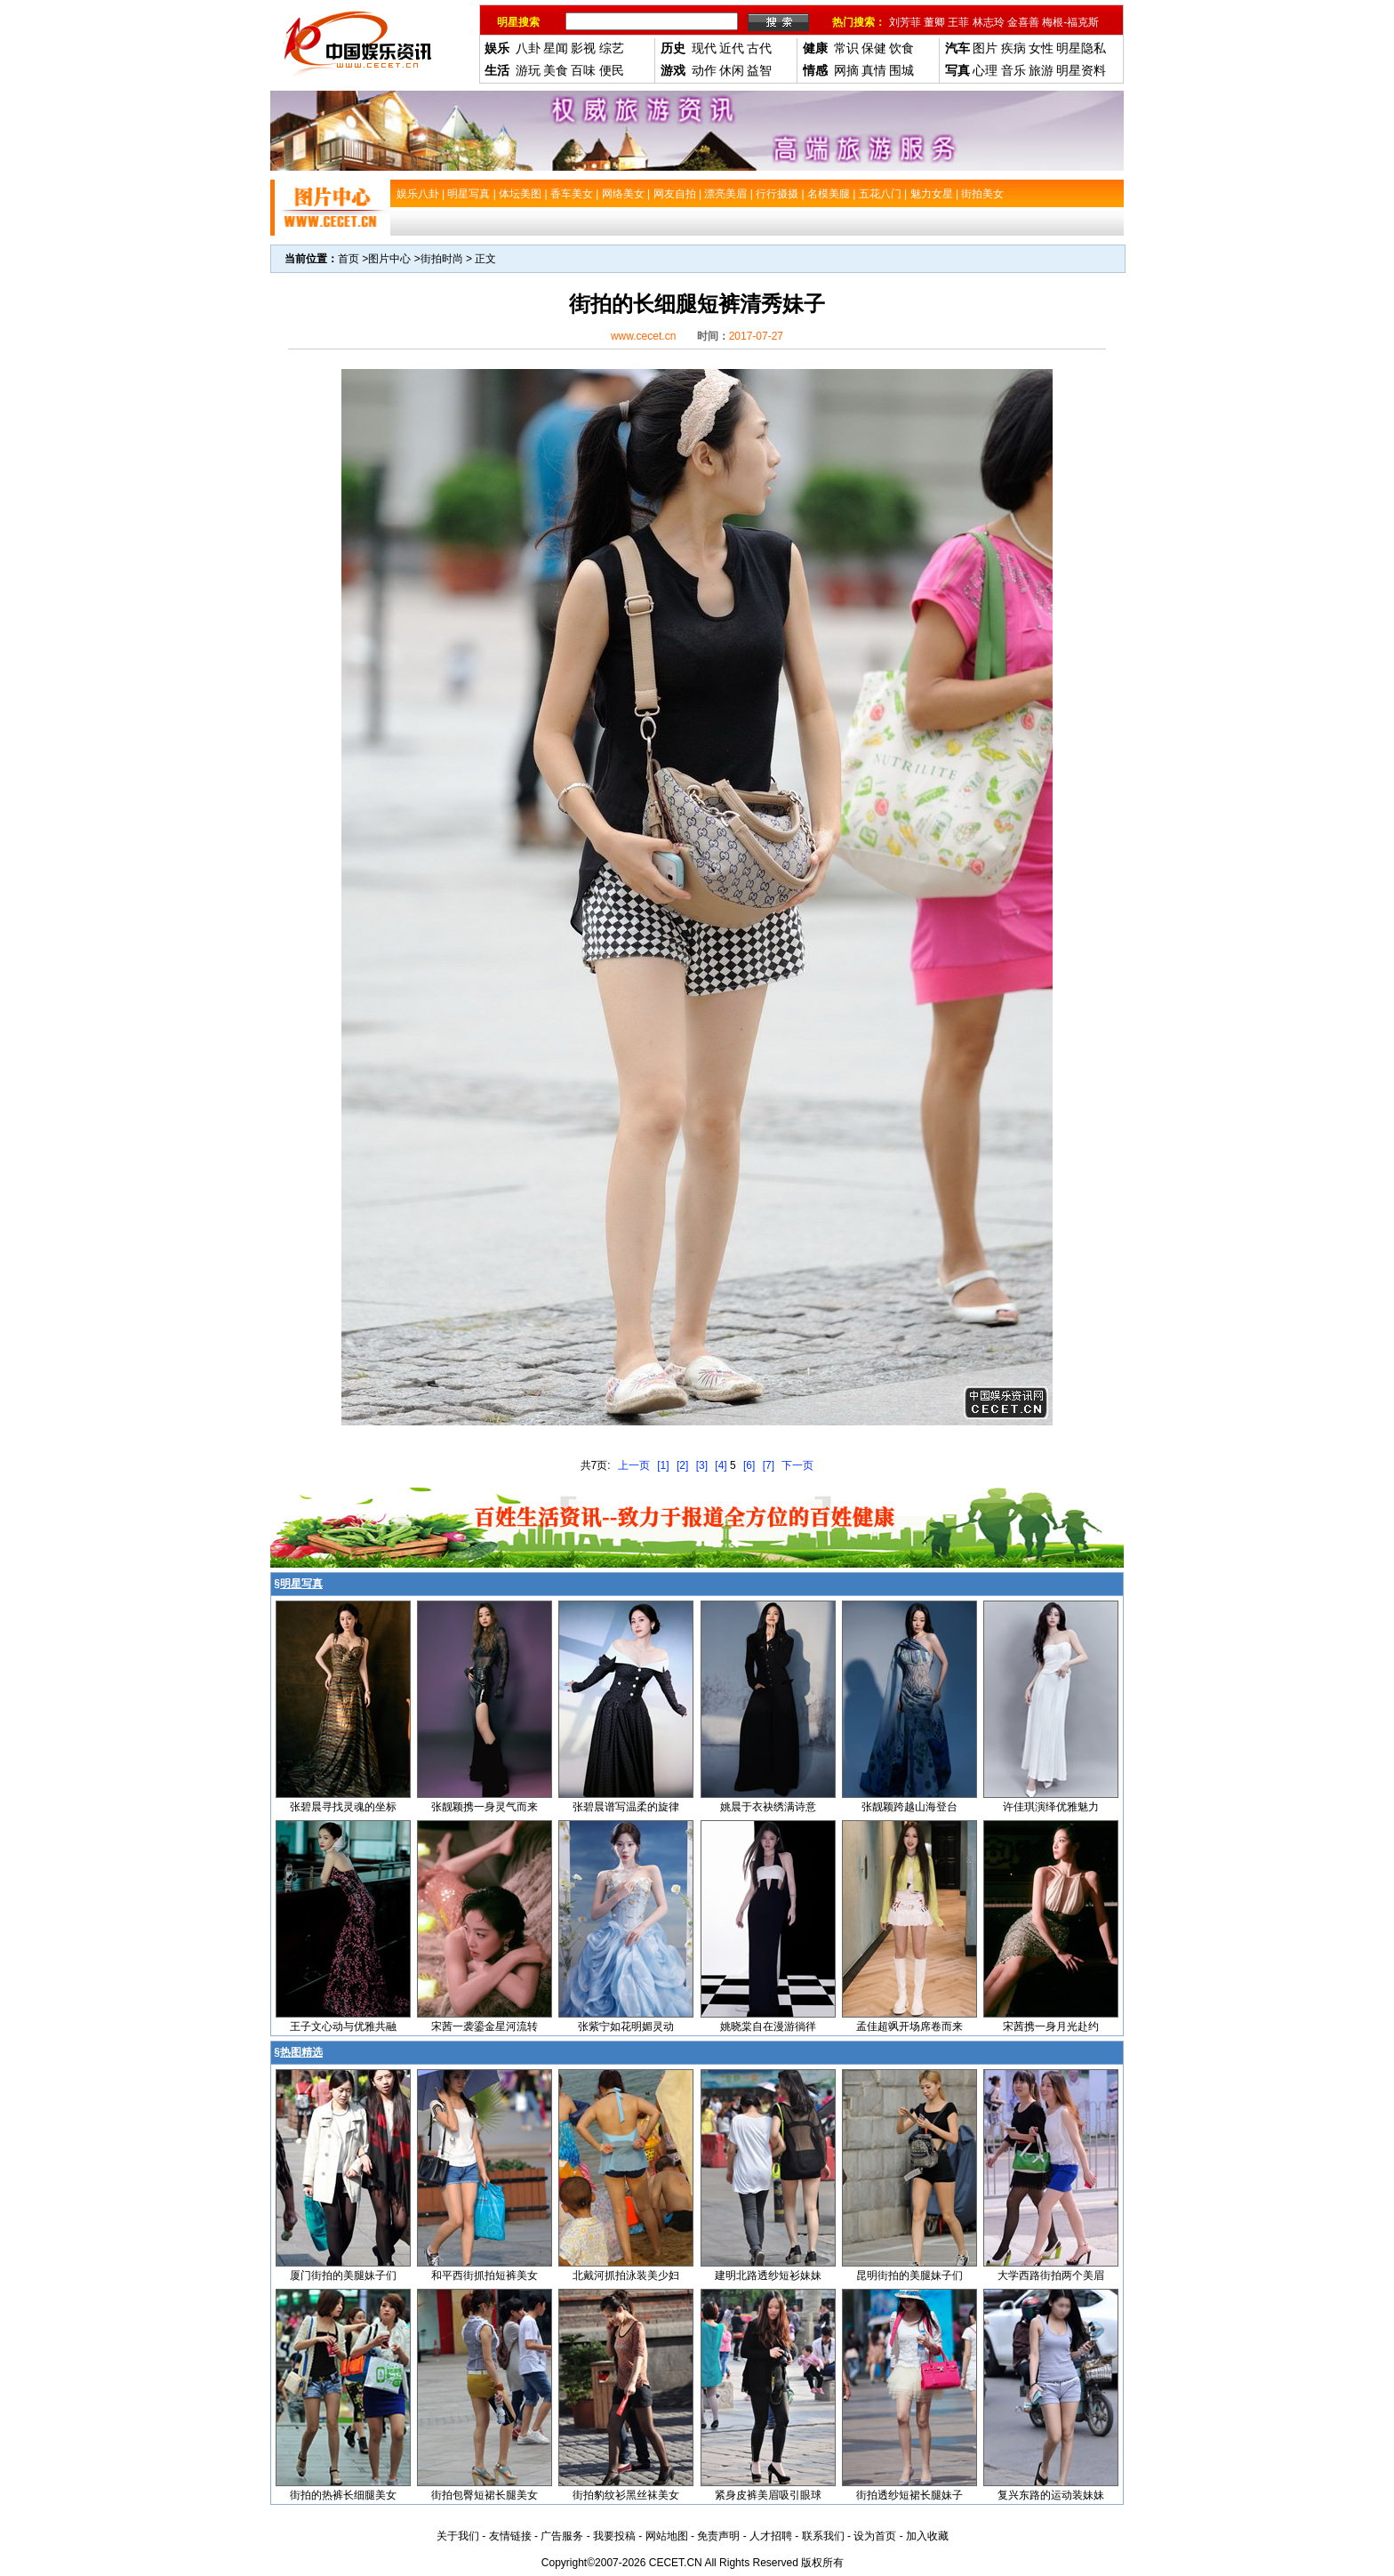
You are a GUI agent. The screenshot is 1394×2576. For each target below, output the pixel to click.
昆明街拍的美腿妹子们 (909, 2275)
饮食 (901, 48)
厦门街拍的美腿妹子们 (343, 2275)
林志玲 (989, 22)
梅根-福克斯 (1070, 22)
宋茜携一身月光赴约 (1051, 2026)
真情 (873, 70)
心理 (985, 70)
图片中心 (389, 259)
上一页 (634, 1465)
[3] (702, 1465)
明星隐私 (1081, 48)
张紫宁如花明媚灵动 (626, 2026)
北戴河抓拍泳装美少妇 (626, 2275)
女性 (1041, 48)
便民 (611, 70)
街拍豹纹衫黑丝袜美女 (626, 2495)
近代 (731, 48)
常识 (846, 48)
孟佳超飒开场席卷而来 (909, 2026)
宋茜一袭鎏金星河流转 (484, 2026)
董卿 (934, 22)
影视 (583, 48)
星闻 (555, 48)
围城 (901, 70)
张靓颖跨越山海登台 (909, 1807)
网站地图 (666, 2536)
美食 (555, 70)
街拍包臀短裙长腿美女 (484, 2495)
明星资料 (1081, 70)
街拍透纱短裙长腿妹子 (909, 2495)
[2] (682, 1465)
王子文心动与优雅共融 (343, 2026)
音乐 (1013, 70)
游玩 (528, 70)
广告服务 (562, 2536)
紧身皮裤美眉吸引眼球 (768, 2495)
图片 (985, 48)
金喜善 (1023, 22)
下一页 (797, 1465)
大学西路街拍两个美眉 (1050, 2275)
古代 (759, 48)
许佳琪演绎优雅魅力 (1051, 1807)
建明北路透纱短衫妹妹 (768, 2275)
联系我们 (823, 2536)
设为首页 (874, 2536)
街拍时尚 (442, 259)
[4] (720, 1465)
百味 (583, 70)
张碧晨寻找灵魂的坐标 (343, 1807)
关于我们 (458, 2536)
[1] (663, 1465)
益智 (759, 70)
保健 (873, 48)
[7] (768, 1465)
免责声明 (718, 2536)
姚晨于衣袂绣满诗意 (768, 1807)
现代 (704, 48)
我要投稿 (614, 2536)
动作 (704, 70)
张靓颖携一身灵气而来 (484, 1807)
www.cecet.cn (643, 336)
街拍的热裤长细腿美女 (343, 2495)
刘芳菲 (905, 22)
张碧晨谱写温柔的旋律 (626, 1807)
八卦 (528, 48)
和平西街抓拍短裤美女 (484, 2275)
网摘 (846, 70)
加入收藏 (927, 2536)
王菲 (958, 22)
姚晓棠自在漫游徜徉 (768, 2026)
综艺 (611, 48)
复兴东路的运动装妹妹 (1050, 2495)
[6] (749, 1465)
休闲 (731, 70)
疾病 (1013, 48)
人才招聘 (770, 2536)
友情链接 (510, 2536)
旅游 (1041, 70)
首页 (348, 259)
